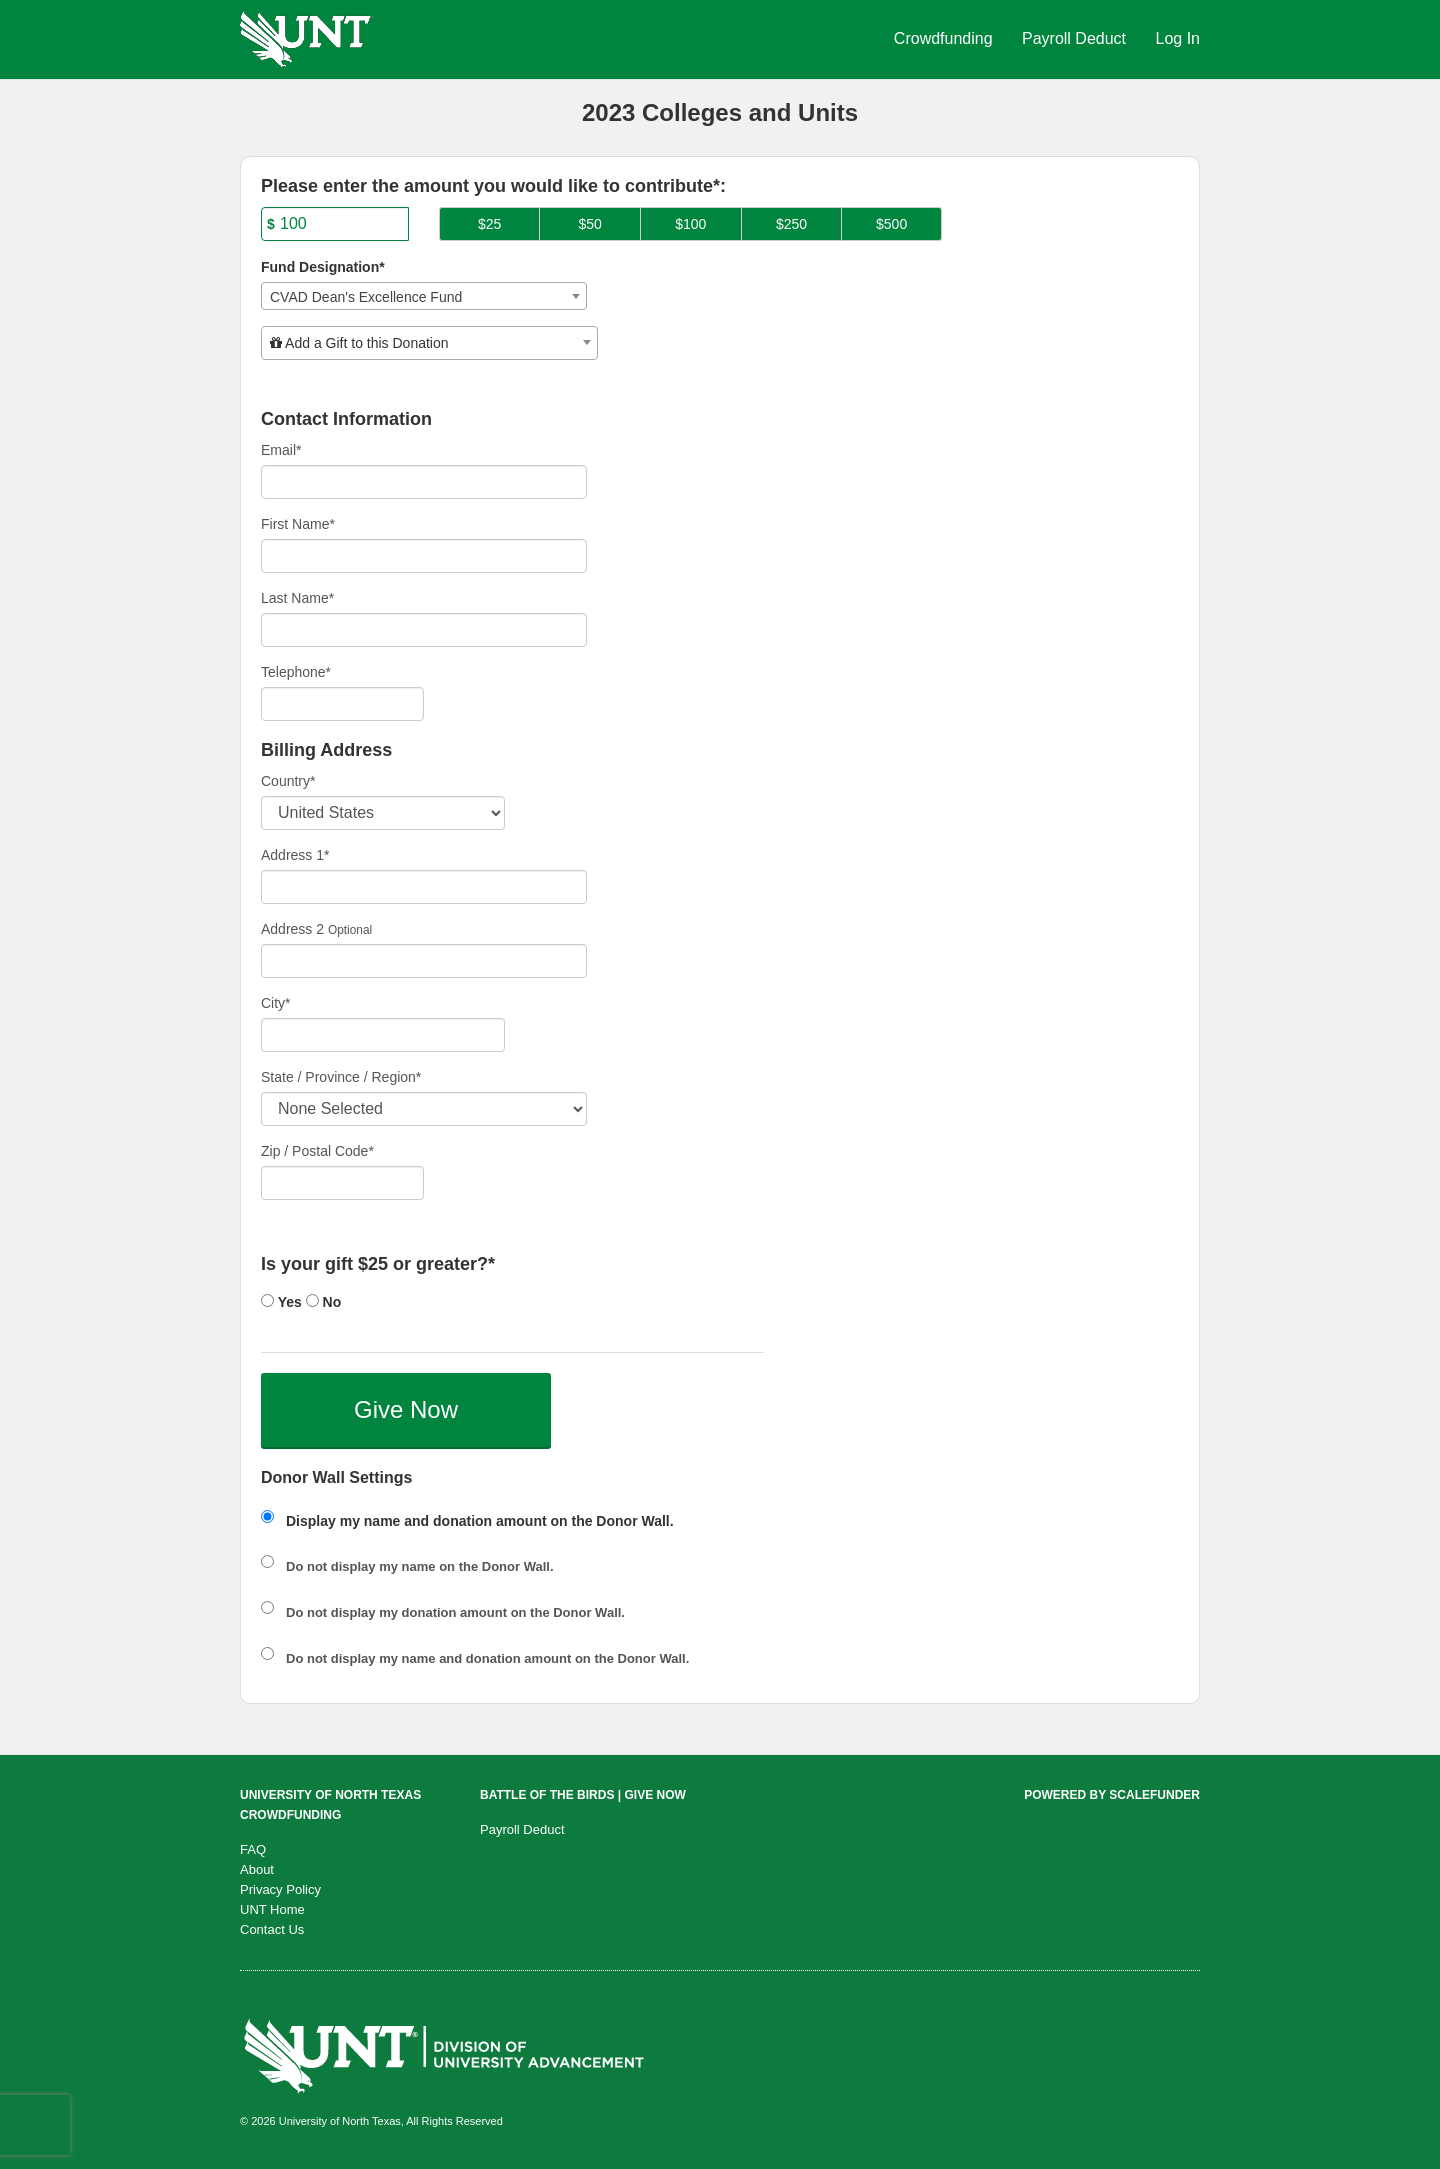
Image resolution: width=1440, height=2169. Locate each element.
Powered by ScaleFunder (1112, 1795)
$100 (690, 224)
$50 (590, 224)
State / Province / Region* (341, 1077)
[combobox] (424, 296)
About (257, 1869)
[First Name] (424, 556)
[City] (383, 1035)
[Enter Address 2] (424, 961)
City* (276, 1003)
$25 (489, 224)
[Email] (424, 482)
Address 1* (295, 855)
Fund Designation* (323, 267)
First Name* (298, 524)
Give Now (406, 1409)
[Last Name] (424, 630)
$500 (891, 224)
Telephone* (296, 672)
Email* (281, 450)
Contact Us (272, 1929)
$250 (791, 224)
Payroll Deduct (1076, 38)
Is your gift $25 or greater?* (378, 1264)
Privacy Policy (280, 1889)
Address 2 (292, 929)
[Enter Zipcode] (342, 1183)
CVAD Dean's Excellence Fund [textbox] (366, 297)
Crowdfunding (945, 38)
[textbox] (429, 343)
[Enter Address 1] (424, 887)
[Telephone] (342, 704)
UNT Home (272, 1909)
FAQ (253, 1849)
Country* (288, 781)
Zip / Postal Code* (317, 1151)
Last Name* (297, 598)
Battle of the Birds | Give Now (583, 1795)
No (324, 1302)
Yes (281, 1302)
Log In (1178, 38)
